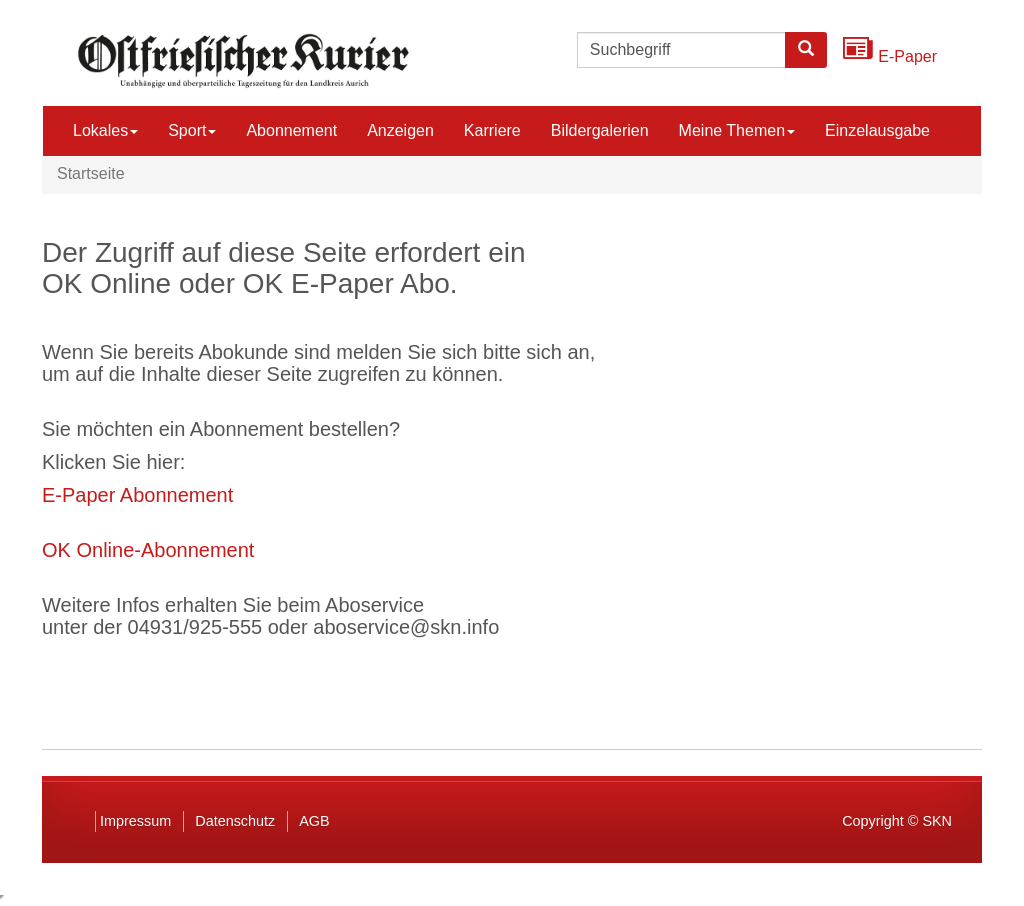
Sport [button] (192, 130)
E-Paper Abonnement (137, 495)
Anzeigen (400, 130)
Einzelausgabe (877, 130)
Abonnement (291, 130)
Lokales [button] (105, 130)
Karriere (492, 130)
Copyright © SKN (897, 821)
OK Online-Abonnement (148, 550)
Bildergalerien (600, 130)
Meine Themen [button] (737, 130)
